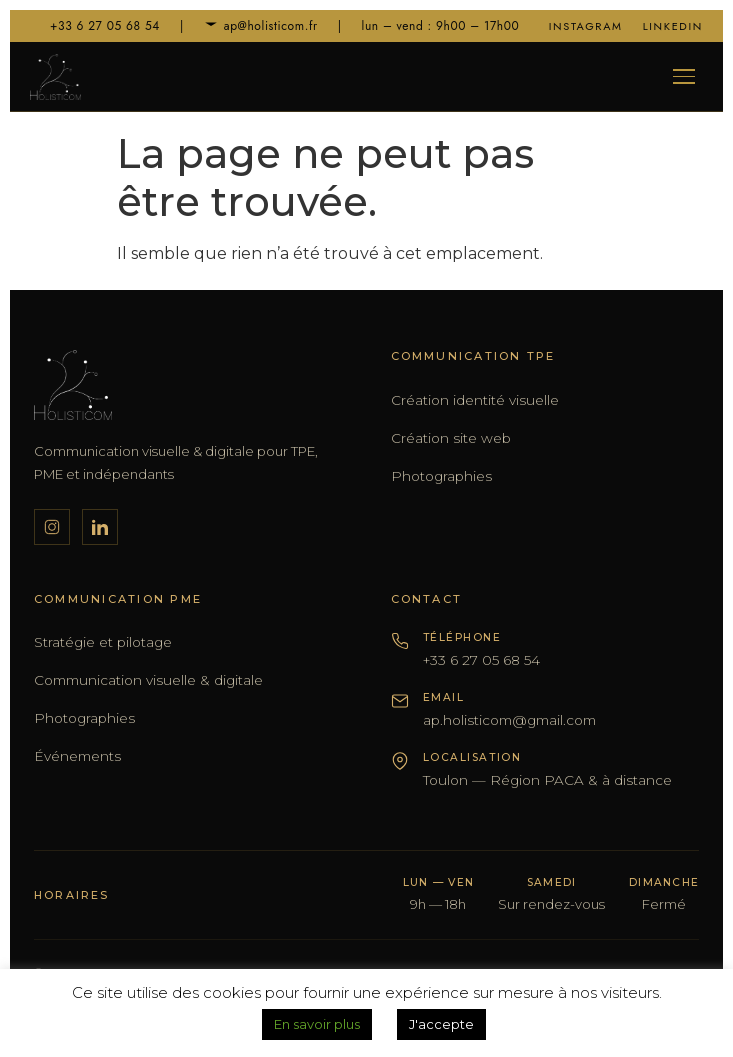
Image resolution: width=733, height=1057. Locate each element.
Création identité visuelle (475, 400)
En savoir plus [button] (317, 1024)
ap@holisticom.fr (261, 26)
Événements (77, 756)
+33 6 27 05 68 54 (95, 26)
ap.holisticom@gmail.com (509, 720)
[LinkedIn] (100, 527)
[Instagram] (52, 527)
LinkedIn (673, 26)
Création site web (451, 438)
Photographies (441, 476)
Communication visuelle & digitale (148, 680)
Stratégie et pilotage (103, 642)
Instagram (586, 26)
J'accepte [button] (441, 1024)
